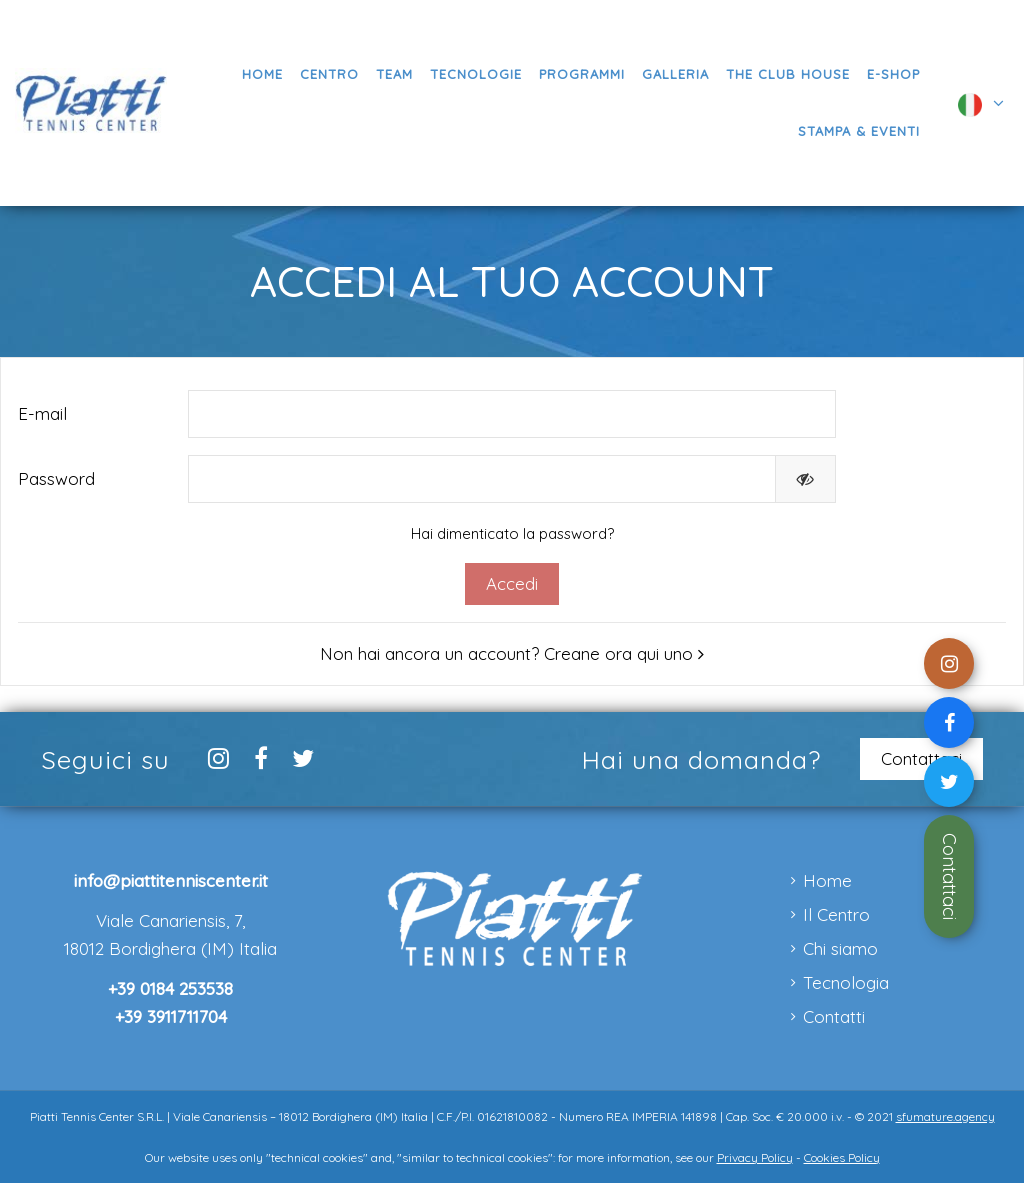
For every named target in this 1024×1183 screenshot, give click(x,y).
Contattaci (949, 876)
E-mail (42, 413)
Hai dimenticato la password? (512, 533)
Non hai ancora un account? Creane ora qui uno (512, 653)
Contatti (834, 1016)
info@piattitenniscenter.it (171, 880)
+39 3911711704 (171, 1016)
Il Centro (836, 914)
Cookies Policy (842, 1157)
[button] (581, 74)
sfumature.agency (945, 1116)
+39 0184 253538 (170, 988)
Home (827, 880)
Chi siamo (840, 948)
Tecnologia (846, 982)
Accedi (512, 583)
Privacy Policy (755, 1157)
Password (56, 478)
